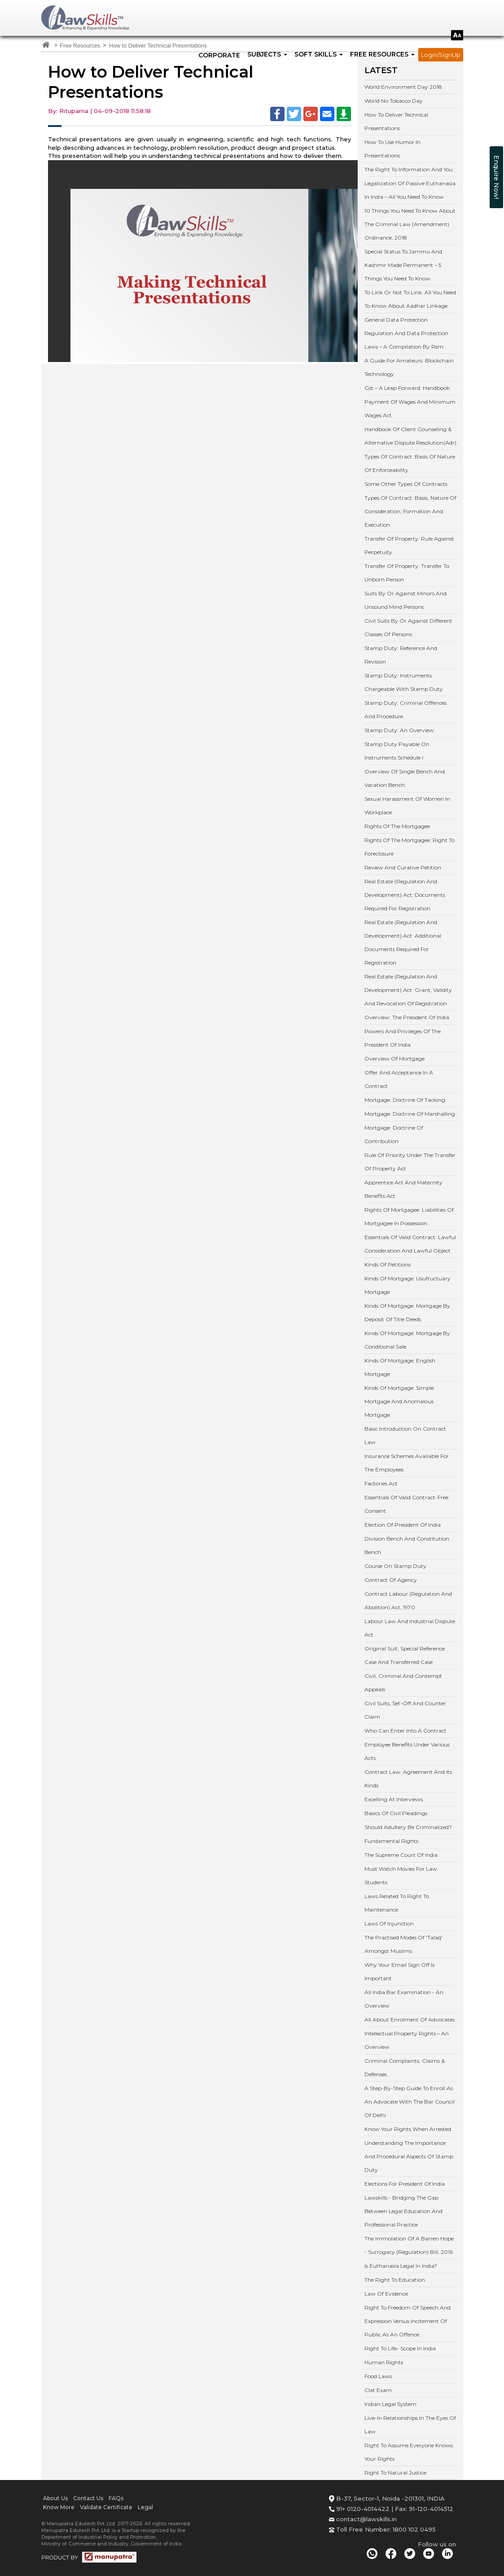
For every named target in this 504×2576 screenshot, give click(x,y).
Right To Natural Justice (395, 2472)
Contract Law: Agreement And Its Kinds (408, 1778)
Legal (145, 2507)
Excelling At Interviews (393, 1799)
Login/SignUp (440, 54)
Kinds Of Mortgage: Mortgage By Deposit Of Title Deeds (407, 1312)
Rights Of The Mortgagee (397, 826)
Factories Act (381, 1483)
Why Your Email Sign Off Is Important (399, 1971)
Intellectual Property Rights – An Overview (406, 2040)
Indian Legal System (390, 2404)
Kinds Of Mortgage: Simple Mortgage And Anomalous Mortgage (399, 1401)
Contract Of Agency (390, 1579)
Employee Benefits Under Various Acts (407, 1751)
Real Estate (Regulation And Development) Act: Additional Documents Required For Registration (402, 942)
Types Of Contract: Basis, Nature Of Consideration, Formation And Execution (410, 511)
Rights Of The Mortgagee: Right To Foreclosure (409, 847)
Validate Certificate (106, 2507)
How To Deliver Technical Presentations (396, 121)
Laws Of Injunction (389, 1923)
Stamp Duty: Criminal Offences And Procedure (405, 709)
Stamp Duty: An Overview (399, 730)
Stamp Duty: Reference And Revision (400, 655)
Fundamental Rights (391, 1841)
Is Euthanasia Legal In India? (400, 2265)
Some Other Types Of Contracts (405, 483)
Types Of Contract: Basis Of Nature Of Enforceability (409, 463)
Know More (59, 2507)
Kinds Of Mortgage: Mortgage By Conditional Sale (407, 1340)
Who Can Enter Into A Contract (405, 1730)
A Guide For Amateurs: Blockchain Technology (409, 367)
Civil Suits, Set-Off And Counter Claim (405, 1710)
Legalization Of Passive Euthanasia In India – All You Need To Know (410, 190)
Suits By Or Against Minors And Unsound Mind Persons (405, 600)
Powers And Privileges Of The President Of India (402, 1038)
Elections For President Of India (404, 2183)
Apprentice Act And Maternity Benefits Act (403, 1189)
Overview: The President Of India (406, 1017)
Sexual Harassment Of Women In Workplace (407, 805)
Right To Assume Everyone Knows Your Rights (408, 2452)
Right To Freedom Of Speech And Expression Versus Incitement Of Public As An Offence (407, 2321)
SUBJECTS (267, 54)
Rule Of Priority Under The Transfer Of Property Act (410, 1162)
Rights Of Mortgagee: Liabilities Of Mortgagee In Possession (409, 1216)
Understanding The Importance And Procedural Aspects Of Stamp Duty (408, 2156)
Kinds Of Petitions (387, 1264)
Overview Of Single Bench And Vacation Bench (404, 778)
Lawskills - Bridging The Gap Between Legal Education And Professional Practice (403, 2211)
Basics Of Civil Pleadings (395, 1813)
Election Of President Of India (402, 1524)
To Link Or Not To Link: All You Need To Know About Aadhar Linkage (410, 299)
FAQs (116, 2498)
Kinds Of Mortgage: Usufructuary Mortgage (407, 1285)
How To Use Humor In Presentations (392, 149)
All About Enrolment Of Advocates (409, 2019)
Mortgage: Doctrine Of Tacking (404, 1099)
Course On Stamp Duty (395, 1566)
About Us (55, 2498)
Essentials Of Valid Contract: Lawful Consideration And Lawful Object (410, 1244)
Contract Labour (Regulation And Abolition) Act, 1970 (408, 1600)
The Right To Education (394, 2279)
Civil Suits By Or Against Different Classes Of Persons (408, 627)
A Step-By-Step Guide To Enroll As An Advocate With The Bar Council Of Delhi (409, 2101)
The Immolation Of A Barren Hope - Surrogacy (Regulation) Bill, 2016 (409, 2245)
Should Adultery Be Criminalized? (408, 1827)
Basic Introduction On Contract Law (405, 1435)
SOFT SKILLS (318, 54)
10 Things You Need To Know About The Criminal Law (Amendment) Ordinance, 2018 (410, 224)
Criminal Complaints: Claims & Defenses (404, 2067)
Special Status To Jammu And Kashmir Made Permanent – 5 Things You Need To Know (403, 265)
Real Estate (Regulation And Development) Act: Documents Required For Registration (404, 895)
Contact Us (88, 2498)
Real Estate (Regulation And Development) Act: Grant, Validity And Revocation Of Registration (408, 990)
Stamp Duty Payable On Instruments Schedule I (396, 751)
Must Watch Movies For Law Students (400, 1875)
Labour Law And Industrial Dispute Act (409, 1628)
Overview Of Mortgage (394, 1058)
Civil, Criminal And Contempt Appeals (403, 1682)
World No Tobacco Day (393, 100)
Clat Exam (378, 2390)
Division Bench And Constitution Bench (406, 1545)
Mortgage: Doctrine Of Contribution (393, 1134)
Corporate (219, 55)
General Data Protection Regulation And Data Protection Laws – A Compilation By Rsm (406, 333)
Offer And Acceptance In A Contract (398, 1079)
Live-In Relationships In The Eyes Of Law (410, 2424)
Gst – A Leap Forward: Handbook (407, 387)
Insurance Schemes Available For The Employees (406, 1463)
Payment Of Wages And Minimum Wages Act (410, 408)
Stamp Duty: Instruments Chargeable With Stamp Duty (403, 682)
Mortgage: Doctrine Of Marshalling (409, 1113)
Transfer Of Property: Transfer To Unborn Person (406, 573)
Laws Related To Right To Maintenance (396, 1903)
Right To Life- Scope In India (400, 2348)
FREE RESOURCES (382, 54)
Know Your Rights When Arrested (407, 2129)
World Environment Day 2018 (403, 86)
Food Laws (378, 2376)
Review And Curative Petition (402, 867)
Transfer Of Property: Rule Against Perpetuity (409, 545)
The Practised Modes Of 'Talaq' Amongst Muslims (403, 1944)
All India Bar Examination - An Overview (403, 1999)
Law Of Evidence (386, 2293)
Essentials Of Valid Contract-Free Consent (406, 1504)
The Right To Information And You (408, 169)
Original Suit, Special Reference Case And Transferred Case (404, 1655)
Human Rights (383, 2362)
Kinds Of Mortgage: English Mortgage (399, 1367)
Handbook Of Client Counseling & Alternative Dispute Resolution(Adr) (410, 436)
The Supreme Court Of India (401, 1854)
